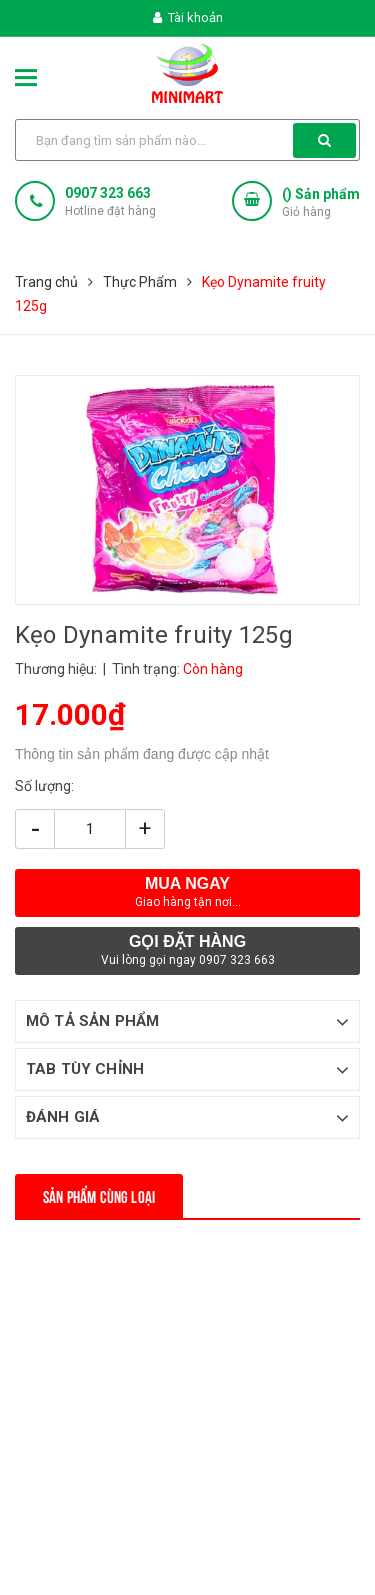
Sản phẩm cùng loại (99, 1195)
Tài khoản (188, 17)
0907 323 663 (108, 193)
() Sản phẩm (321, 203)
